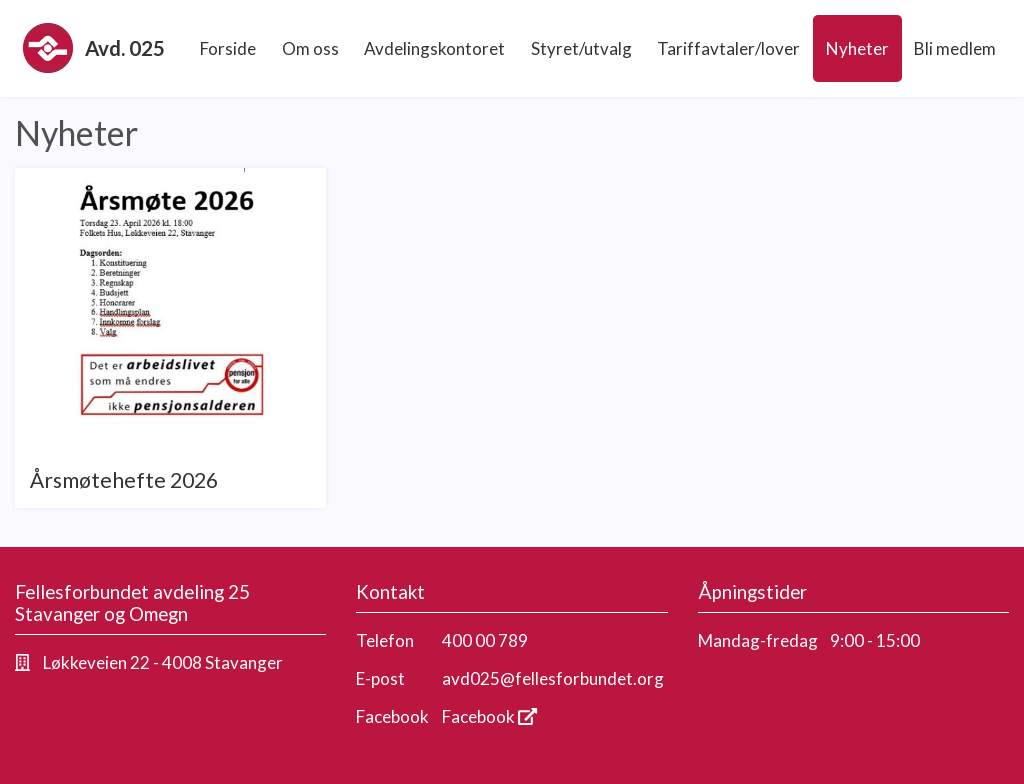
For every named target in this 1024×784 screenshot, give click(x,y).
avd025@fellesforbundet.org (553, 678)
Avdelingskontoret (434, 48)
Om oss (310, 48)
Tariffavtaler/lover (728, 48)
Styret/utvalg (581, 48)
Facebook (489, 716)
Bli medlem (955, 48)
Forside (228, 48)
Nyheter (857, 48)
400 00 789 (485, 640)
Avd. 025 (94, 48)
